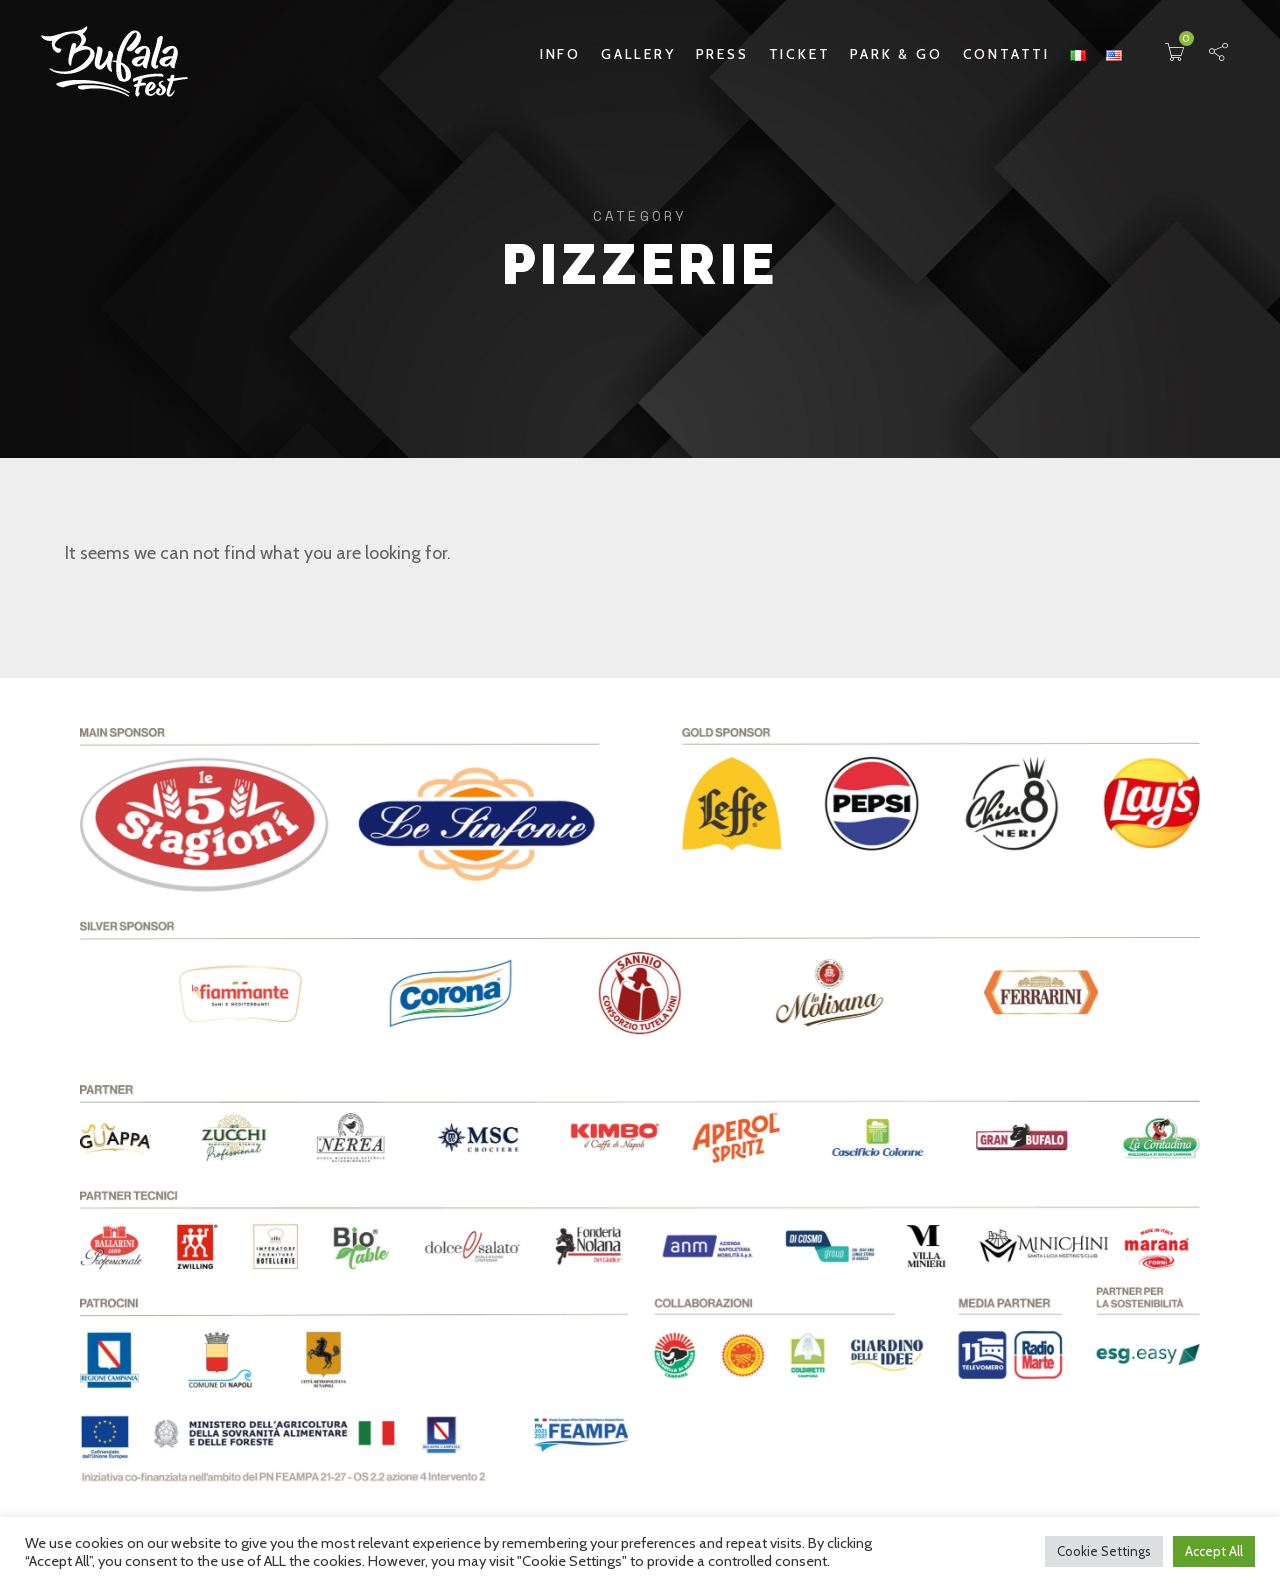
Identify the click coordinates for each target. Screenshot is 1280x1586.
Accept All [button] (1214, 1551)
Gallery (638, 54)
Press (722, 54)
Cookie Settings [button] (1104, 1551)
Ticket (800, 54)
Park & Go (896, 54)
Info (560, 54)
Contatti (1006, 54)
